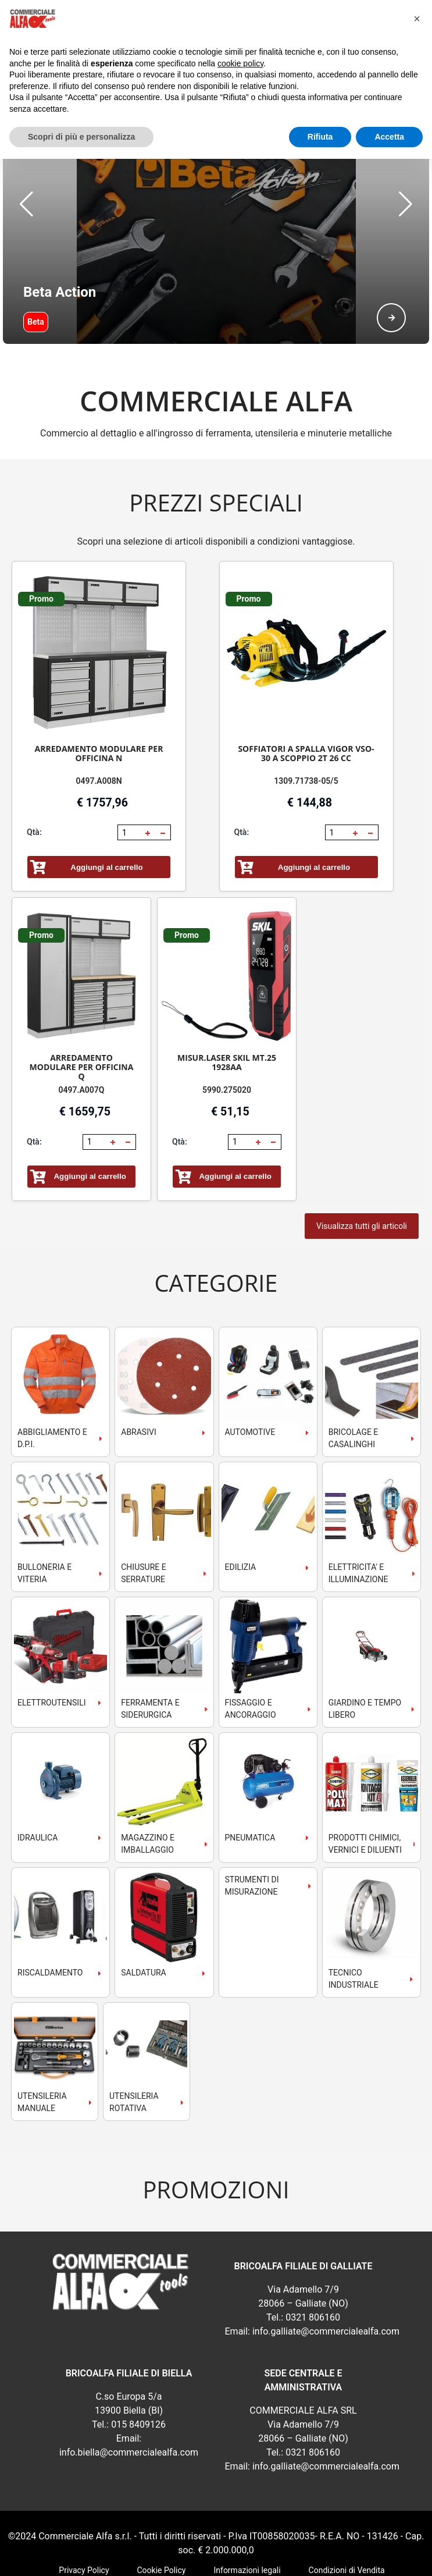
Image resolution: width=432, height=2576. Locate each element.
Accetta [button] (389, 136)
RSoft (251, 2559)
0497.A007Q (82, 1031)
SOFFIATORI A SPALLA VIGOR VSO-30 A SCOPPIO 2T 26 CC (306, 695)
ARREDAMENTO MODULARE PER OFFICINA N (99, 695)
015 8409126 (138, 2366)
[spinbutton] (130, 774)
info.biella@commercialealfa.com (128, 2394)
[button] (26, 175)
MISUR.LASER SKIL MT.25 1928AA (226, 1004)
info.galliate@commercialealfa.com (325, 2273)
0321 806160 (312, 2259)
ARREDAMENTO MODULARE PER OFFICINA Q (82, 1009)
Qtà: (34, 774)
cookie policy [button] (240, 63)
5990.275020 (226, 1031)
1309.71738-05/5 (306, 722)
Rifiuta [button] (320, 136)
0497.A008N (99, 722)
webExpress (216, 2559)
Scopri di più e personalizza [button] (81, 136)
